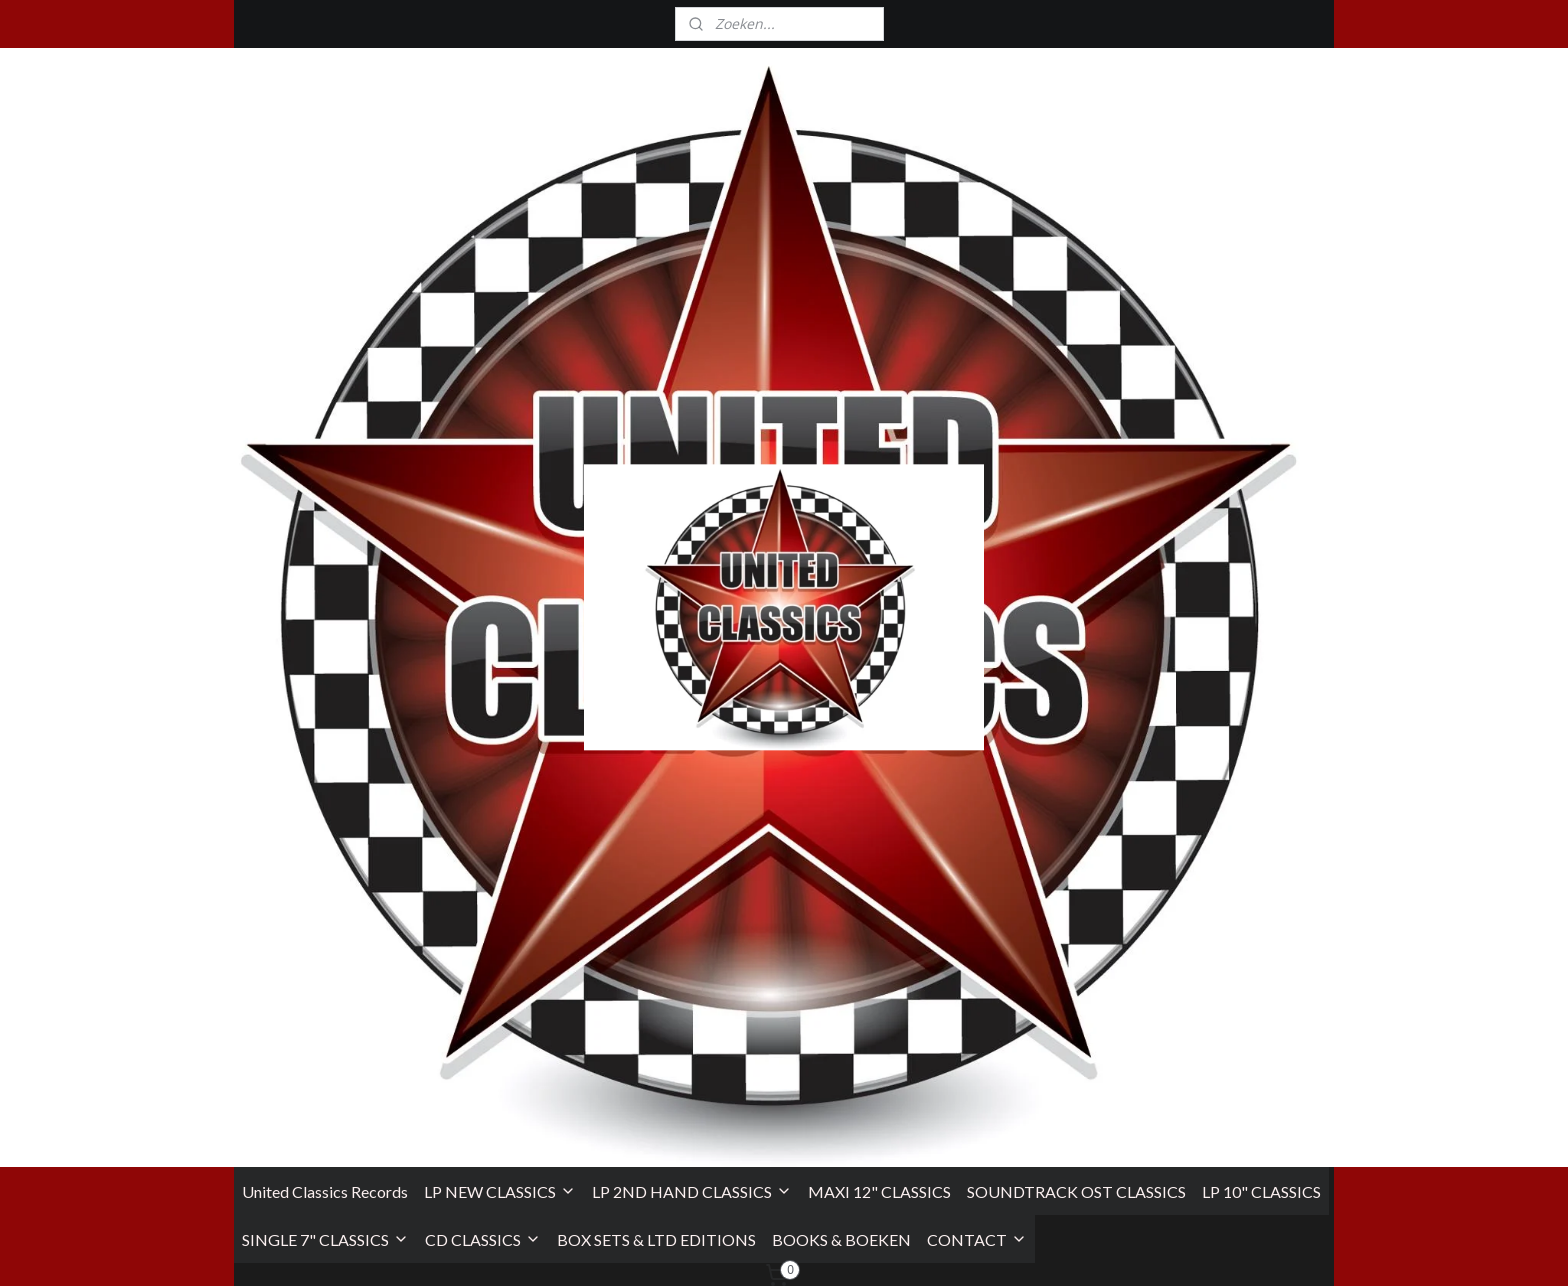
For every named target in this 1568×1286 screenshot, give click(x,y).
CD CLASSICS (483, 405)
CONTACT (977, 405)
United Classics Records (325, 357)
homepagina (860, 732)
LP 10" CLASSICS (1261, 357)
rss (918, 1249)
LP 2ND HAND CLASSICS (692, 357)
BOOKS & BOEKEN (841, 405)
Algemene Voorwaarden (312, 1087)
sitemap (876, 1249)
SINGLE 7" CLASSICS (325, 405)
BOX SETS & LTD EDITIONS (656, 405)
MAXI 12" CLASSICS (879, 357)
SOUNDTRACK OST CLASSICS (1076, 357)
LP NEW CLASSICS (500, 357)
